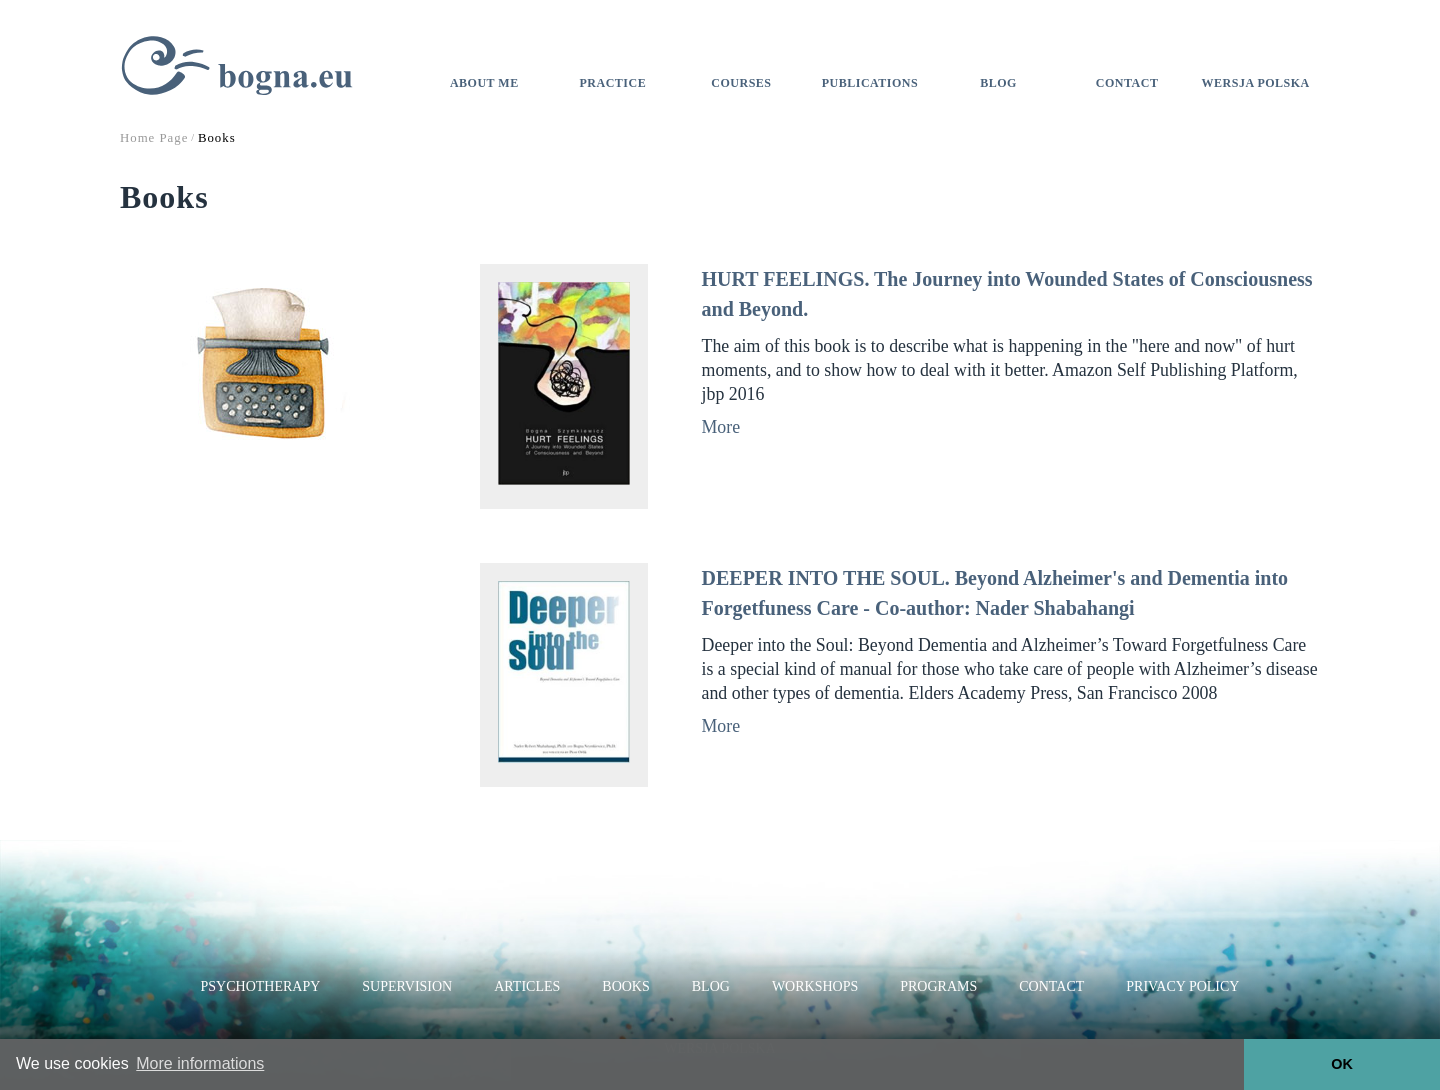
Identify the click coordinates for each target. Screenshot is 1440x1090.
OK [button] (1342, 1064)
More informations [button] (200, 1063)
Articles (527, 986)
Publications (870, 83)
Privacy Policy (1182, 986)
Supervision (407, 986)
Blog (998, 83)
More (721, 427)
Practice (613, 83)
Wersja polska (1256, 83)
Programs (938, 986)
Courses (741, 83)
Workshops (815, 986)
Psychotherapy (261, 986)
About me (484, 83)
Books (625, 986)
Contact (1127, 83)
